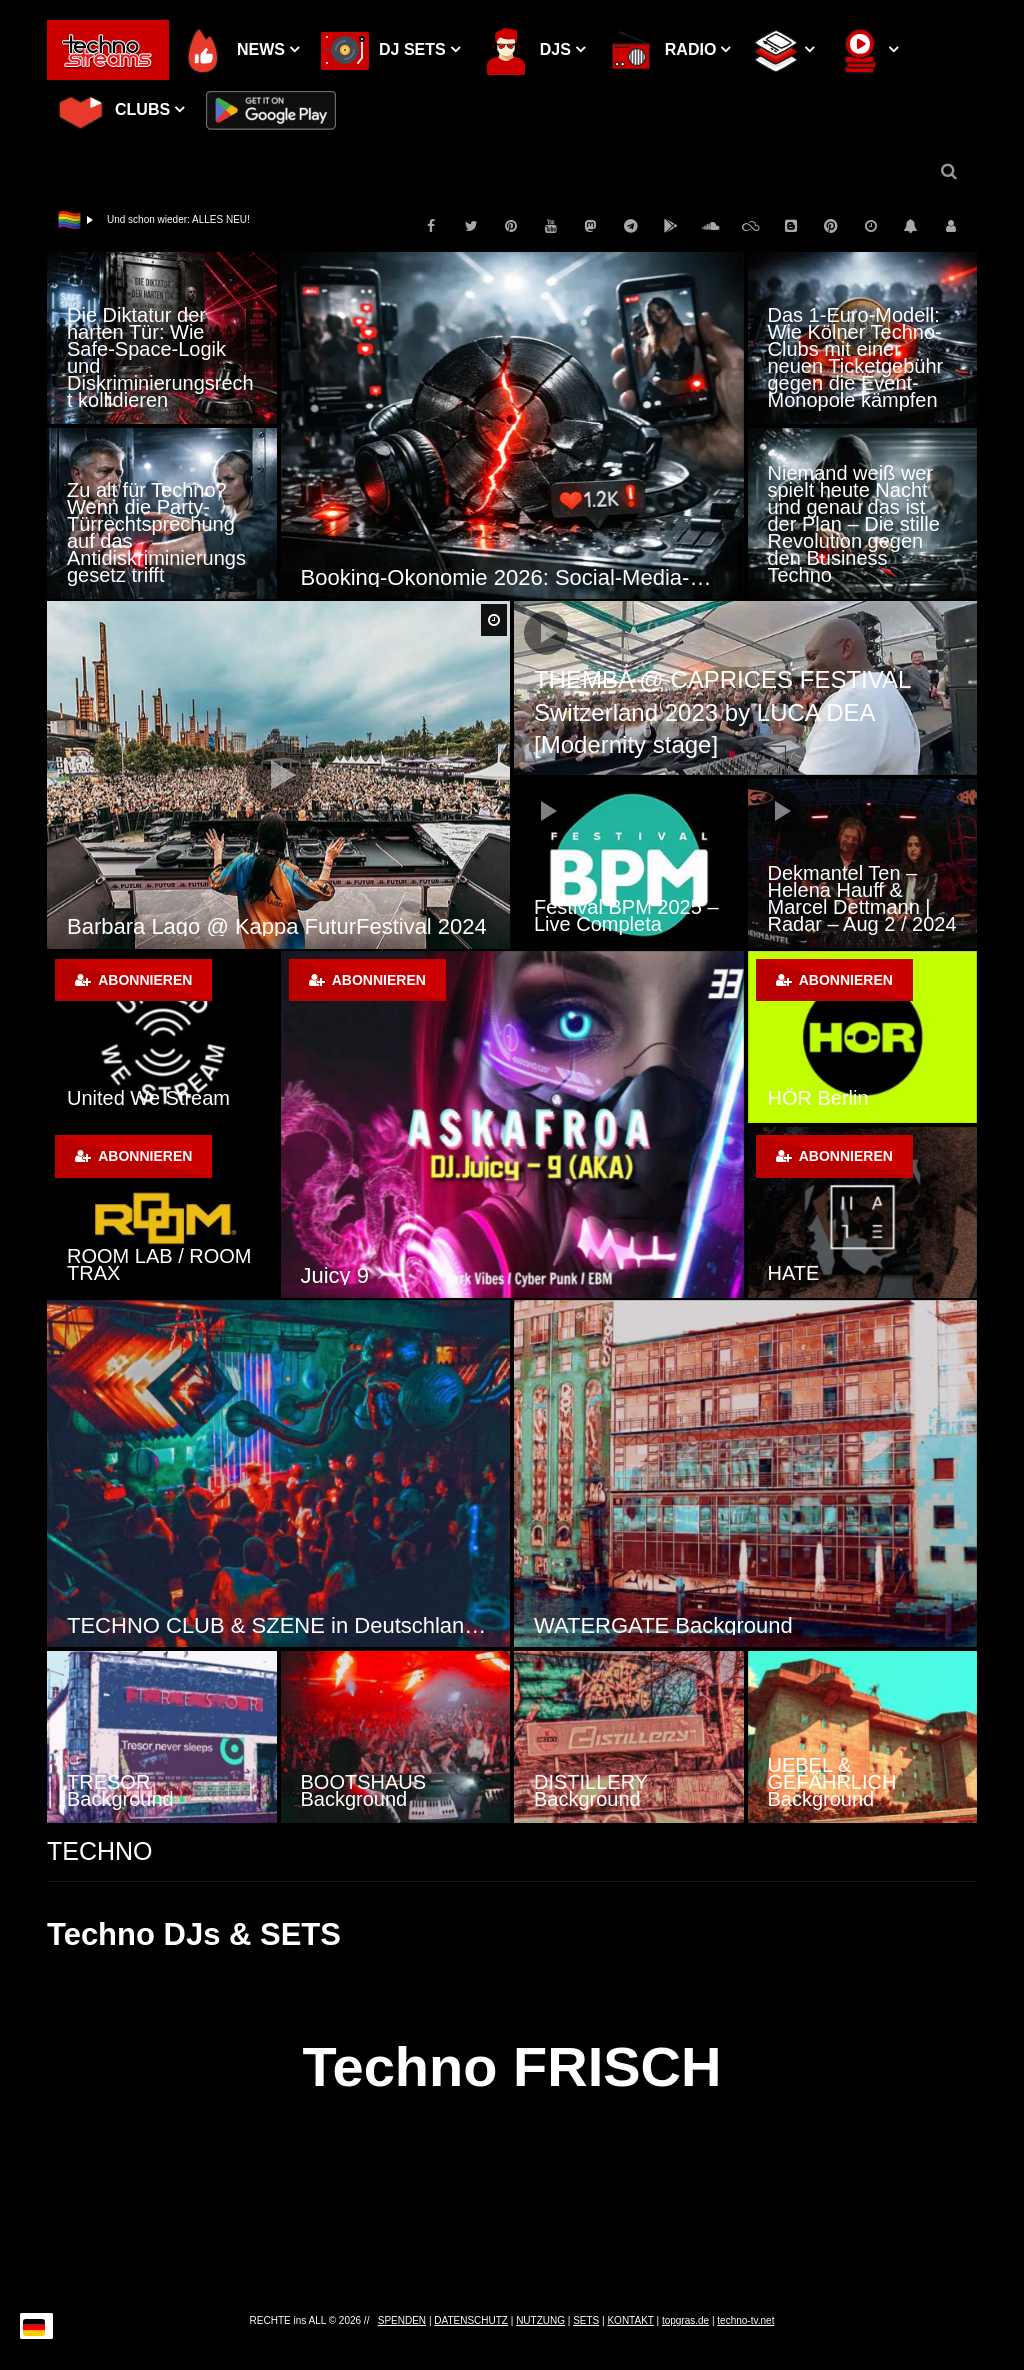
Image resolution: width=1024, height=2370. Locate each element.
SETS (586, 2320)
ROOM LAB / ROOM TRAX (159, 1264)
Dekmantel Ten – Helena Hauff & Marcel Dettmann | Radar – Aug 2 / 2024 (862, 898)
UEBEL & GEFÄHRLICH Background (832, 1782)
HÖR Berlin (818, 1098)
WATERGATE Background (663, 1625)
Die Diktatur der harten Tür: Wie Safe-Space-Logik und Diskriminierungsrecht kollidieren (160, 357)
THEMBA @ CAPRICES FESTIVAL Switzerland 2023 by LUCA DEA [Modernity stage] (722, 712)
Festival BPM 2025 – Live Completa (626, 915)
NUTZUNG (540, 2320)
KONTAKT (630, 2320)
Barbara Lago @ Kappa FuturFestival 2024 (277, 926)
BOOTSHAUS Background (364, 1790)
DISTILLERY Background (591, 1790)
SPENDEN (402, 2320)
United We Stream (148, 1098)
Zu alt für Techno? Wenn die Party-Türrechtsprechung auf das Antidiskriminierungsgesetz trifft (156, 532)
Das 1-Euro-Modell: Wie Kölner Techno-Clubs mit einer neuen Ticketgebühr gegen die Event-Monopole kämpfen (856, 357)
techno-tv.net (745, 2320)
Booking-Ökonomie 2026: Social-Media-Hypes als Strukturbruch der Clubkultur (512, 577)
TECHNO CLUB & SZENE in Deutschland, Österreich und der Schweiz (278, 1625)
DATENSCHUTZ (471, 2320)
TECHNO (100, 1851)
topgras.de (685, 2320)
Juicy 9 (335, 1275)
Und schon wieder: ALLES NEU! (178, 219)
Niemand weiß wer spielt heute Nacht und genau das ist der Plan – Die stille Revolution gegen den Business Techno (854, 524)
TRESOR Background (120, 1790)
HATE (794, 1273)
